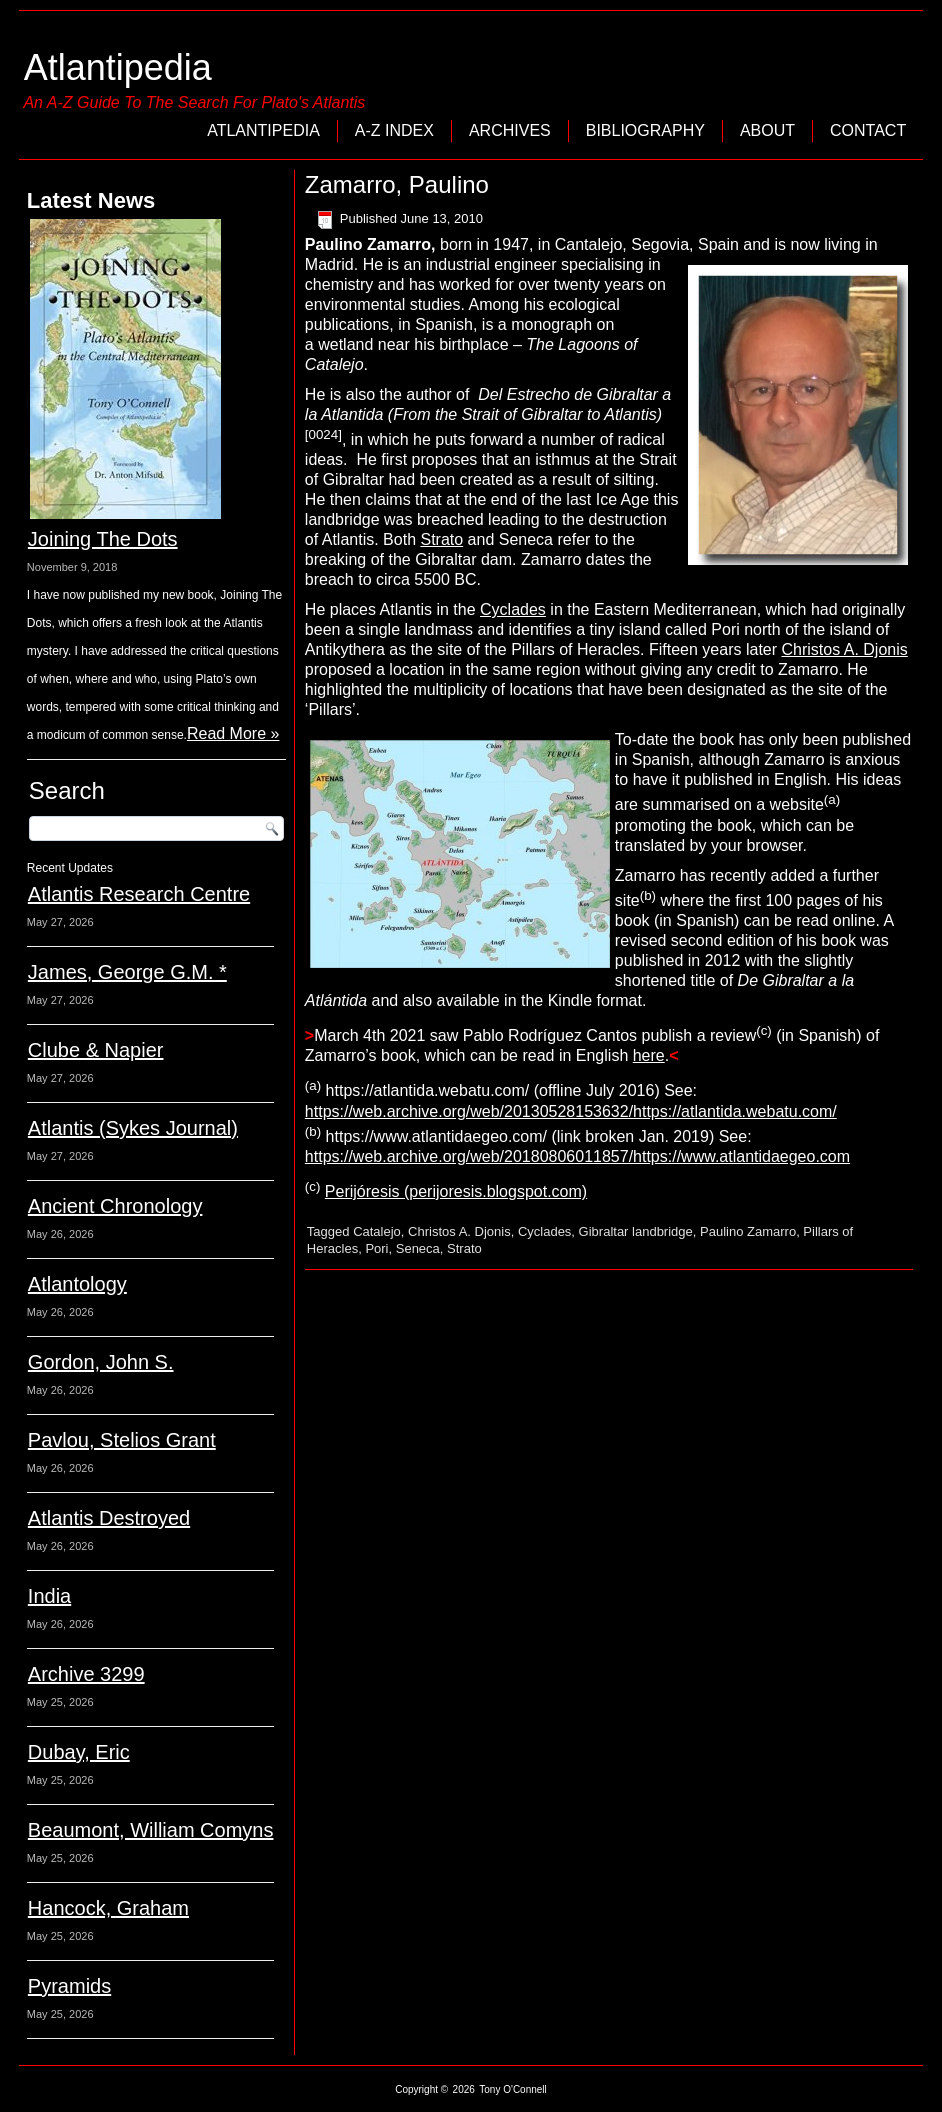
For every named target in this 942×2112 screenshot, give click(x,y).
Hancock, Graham (108, 1908)
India (49, 1596)
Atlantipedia (118, 67)
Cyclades (513, 609)
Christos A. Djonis (845, 649)
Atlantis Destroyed (109, 1518)
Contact (868, 130)
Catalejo (377, 1231)
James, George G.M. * (127, 972)
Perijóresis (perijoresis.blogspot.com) (456, 1191)
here (649, 1055)
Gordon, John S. (101, 1362)
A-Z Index (394, 130)
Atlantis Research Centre (139, 894)
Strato (441, 539)
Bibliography (645, 130)
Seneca (418, 1248)
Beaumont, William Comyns (151, 1830)
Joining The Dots (103, 539)
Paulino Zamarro (748, 1231)
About (767, 130)
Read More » (233, 733)
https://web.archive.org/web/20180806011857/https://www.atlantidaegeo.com (577, 1156)
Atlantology (77, 1284)
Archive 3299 (86, 1674)
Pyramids (69, 1986)
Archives (510, 130)
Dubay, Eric (79, 1752)
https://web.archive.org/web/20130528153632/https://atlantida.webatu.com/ (571, 1111)
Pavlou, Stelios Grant (122, 1440)
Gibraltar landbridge (636, 1231)
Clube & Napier (96, 1050)
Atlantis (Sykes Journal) (133, 1128)
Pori (376, 1248)
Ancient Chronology (115, 1206)
